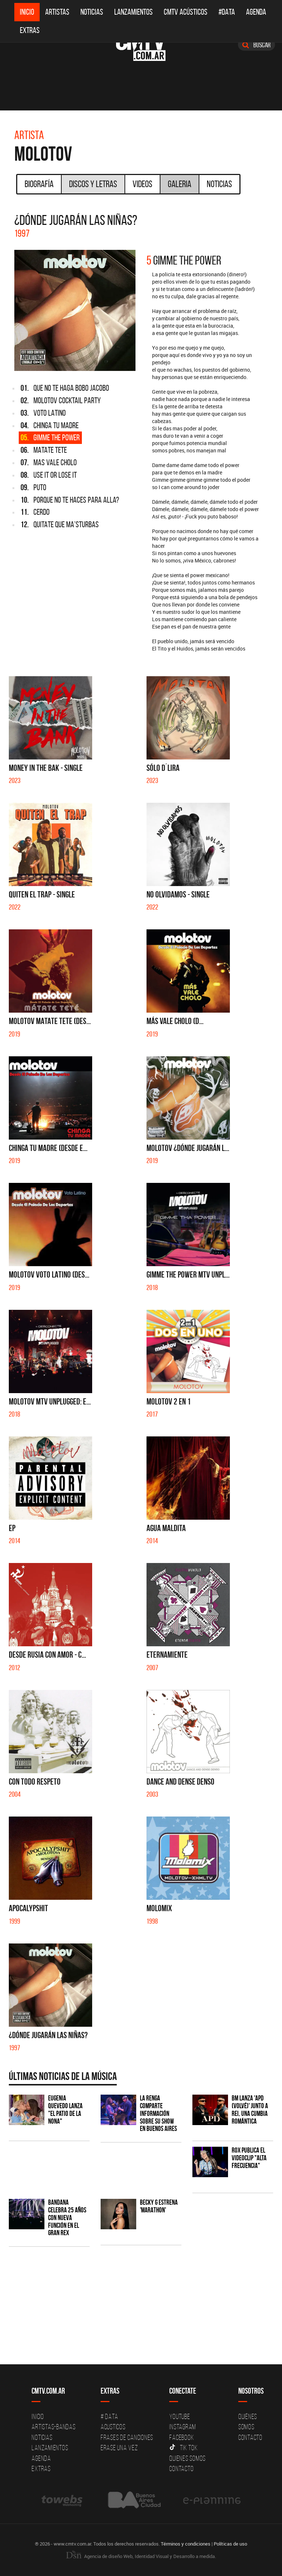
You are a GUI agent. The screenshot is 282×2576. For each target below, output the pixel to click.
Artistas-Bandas (53, 2427)
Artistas (57, 12)
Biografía (39, 184)
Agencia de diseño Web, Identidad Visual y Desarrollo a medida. (141, 2556)
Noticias (91, 12)
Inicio (27, 12)
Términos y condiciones (185, 2543)
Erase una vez (119, 2448)
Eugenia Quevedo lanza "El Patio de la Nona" (65, 2109)
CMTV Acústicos (185, 12)
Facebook (181, 2437)
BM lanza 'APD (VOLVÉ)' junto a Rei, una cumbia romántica (250, 2109)
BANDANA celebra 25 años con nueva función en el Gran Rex (67, 2217)
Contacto (181, 2468)
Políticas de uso (230, 2543)
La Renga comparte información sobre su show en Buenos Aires (158, 2113)
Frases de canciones (127, 2437)
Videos (142, 184)
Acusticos (113, 2427)
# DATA (109, 2416)
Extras (30, 30)
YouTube (179, 2416)
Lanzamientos (133, 12)
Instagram (182, 2427)
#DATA (226, 12)
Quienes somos (187, 2458)
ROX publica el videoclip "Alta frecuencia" (249, 2157)
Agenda (256, 12)
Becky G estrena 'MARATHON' (159, 2206)
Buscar (256, 45)
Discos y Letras (93, 184)
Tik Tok (183, 2448)
